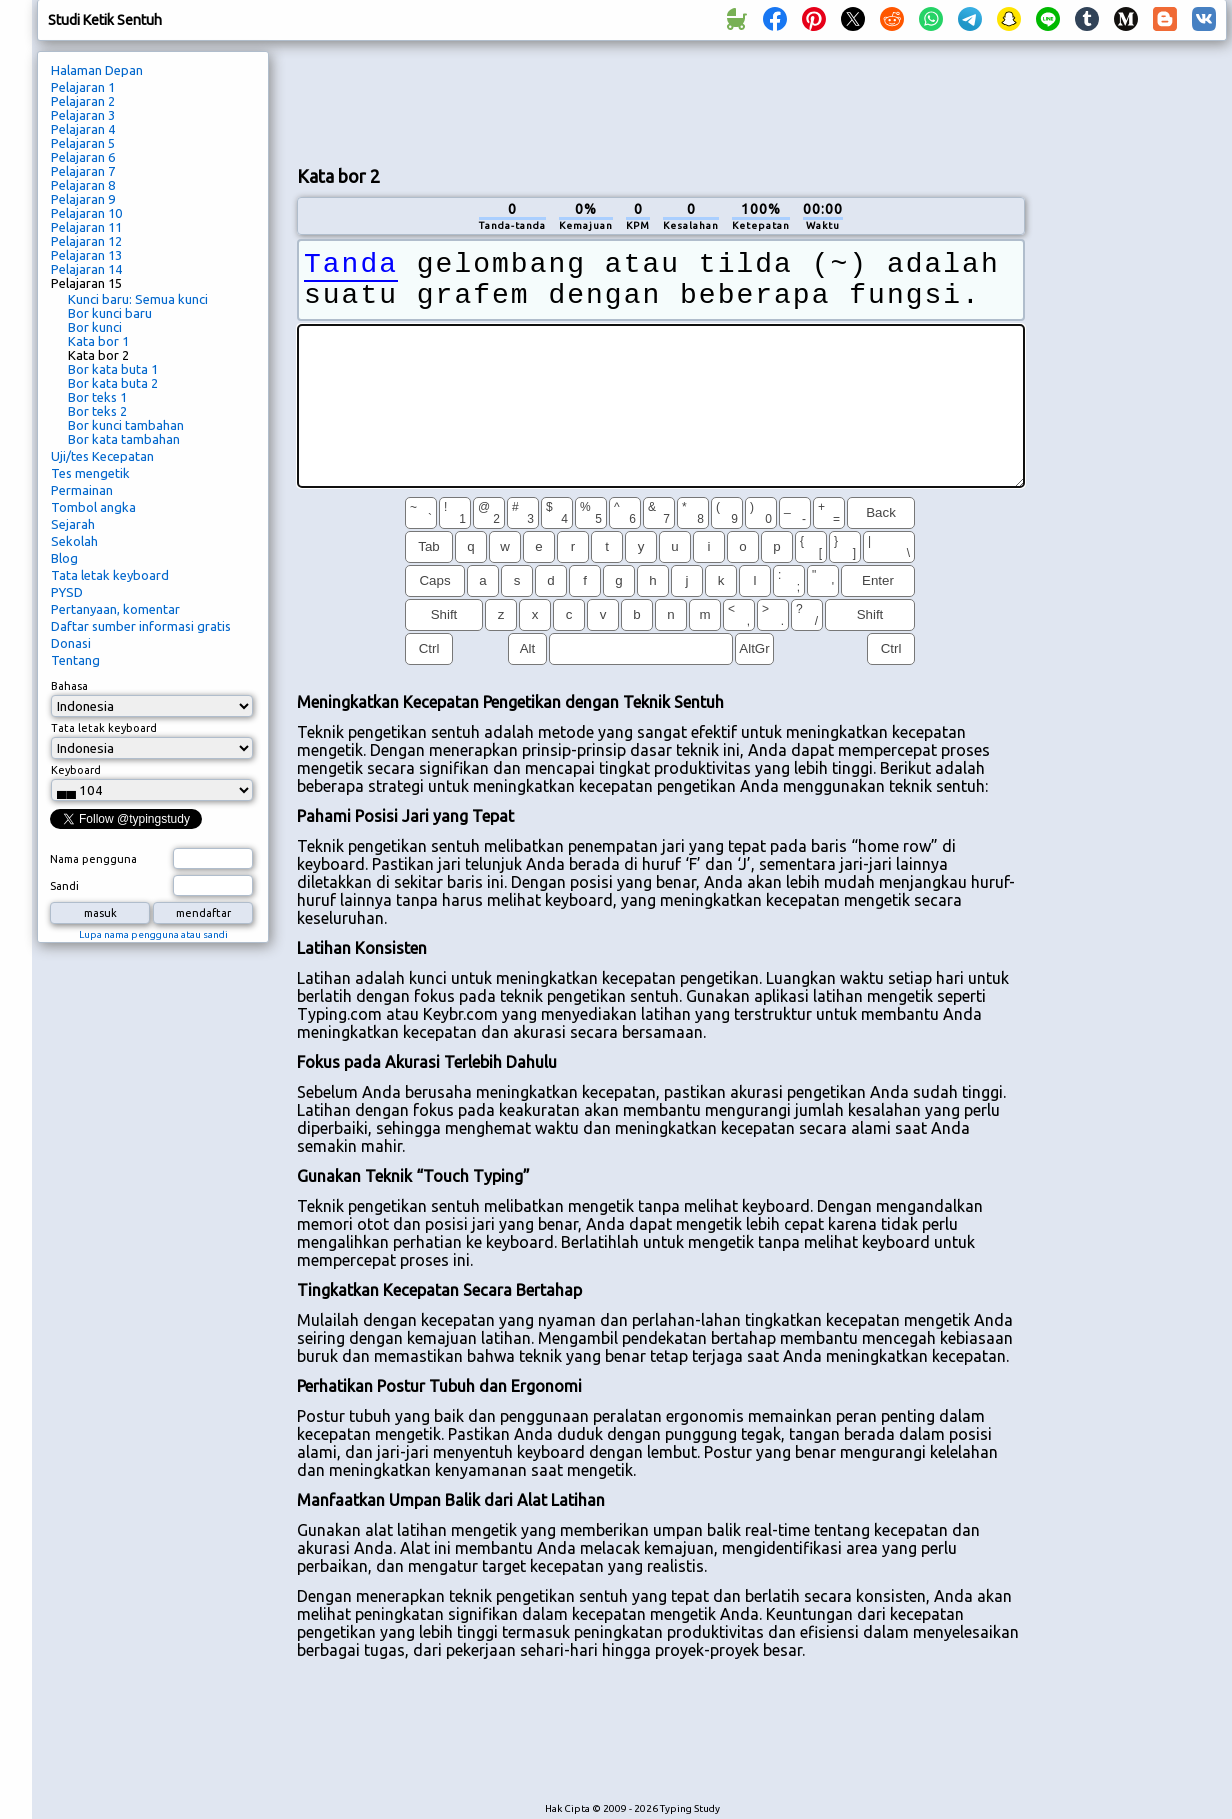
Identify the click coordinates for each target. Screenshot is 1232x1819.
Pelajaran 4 (83, 129)
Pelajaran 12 (86, 241)
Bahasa (69, 686)
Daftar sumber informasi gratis (141, 626)
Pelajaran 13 (86, 255)
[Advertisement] (661, 101)
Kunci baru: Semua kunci (138, 299)
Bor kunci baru (110, 313)
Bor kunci (95, 327)
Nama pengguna (93, 859)
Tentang (75, 660)
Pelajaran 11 (86, 227)
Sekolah (74, 541)
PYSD (67, 592)
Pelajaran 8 (83, 185)
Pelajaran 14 (86, 269)
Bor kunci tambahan (126, 425)
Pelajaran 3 (83, 115)
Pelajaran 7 (83, 171)
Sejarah (73, 524)
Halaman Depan (97, 70)
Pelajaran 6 (83, 157)
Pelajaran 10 (86, 213)
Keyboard (76, 770)
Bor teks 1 (97, 397)
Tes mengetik (90, 473)
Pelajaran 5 (83, 143)
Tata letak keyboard (110, 575)
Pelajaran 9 (83, 199)
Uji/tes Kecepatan (102, 456)
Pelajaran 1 (83, 87)
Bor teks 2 (97, 411)
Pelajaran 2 (83, 101)
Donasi (71, 643)
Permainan (82, 490)
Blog (64, 558)
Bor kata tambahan (124, 439)
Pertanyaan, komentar (115, 609)
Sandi (64, 886)
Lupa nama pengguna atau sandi (153, 934)
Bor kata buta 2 (113, 383)
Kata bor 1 (98, 341)
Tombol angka (93, 507)
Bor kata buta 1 (113, 369)
